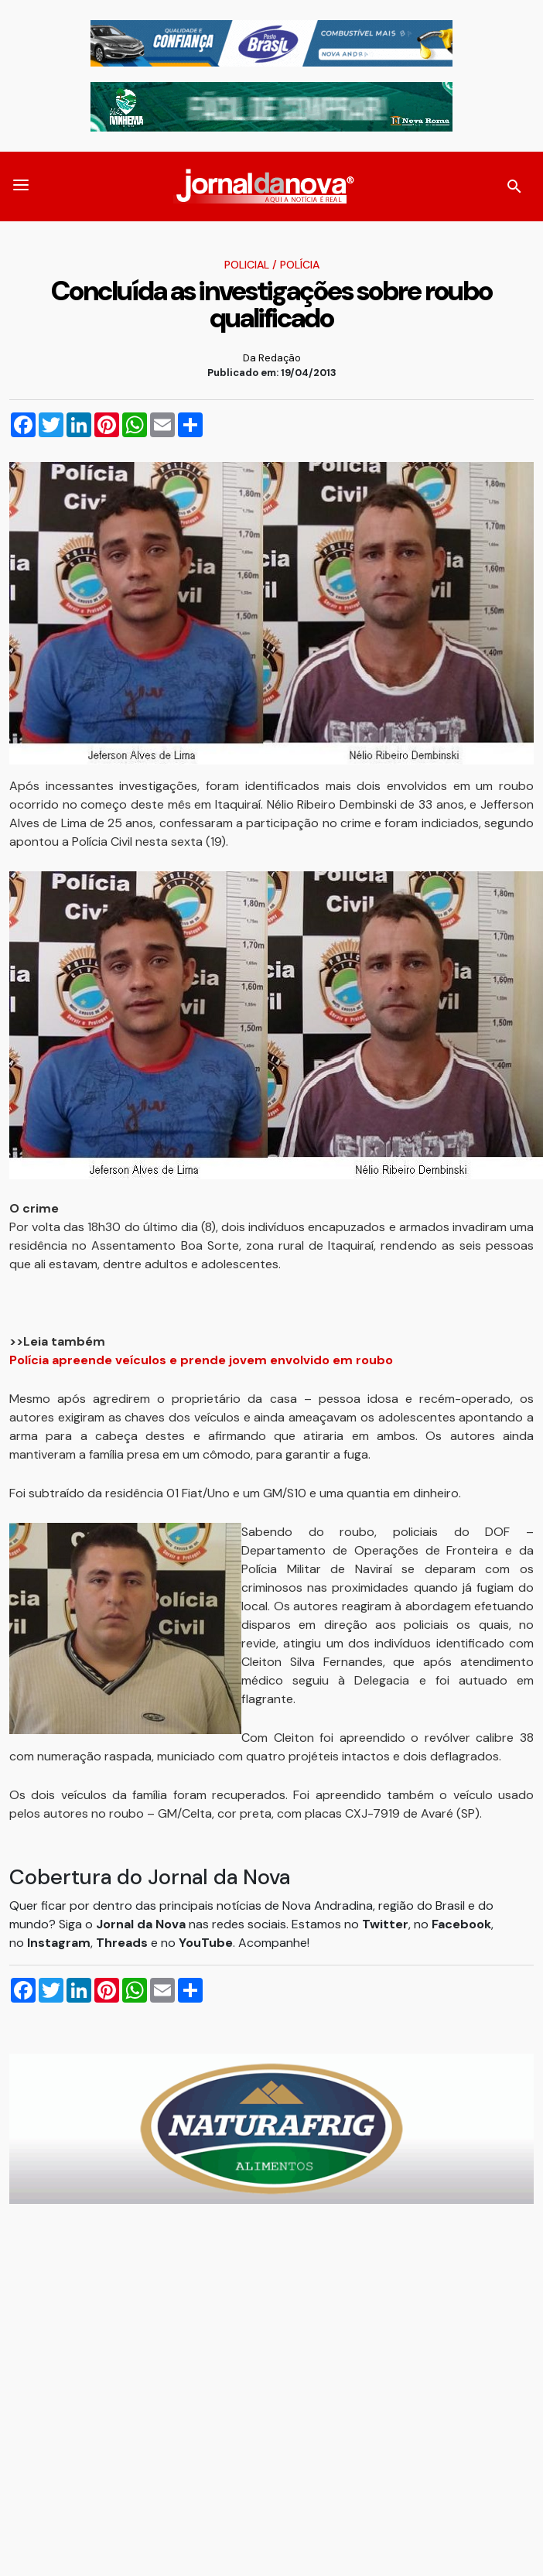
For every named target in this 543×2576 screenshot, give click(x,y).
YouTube (206, 1943)
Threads (123, 1943)
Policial (246, 265)
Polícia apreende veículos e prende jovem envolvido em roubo (201, 1360)
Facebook (461, 1924)
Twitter (385, 1924)
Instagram (58, 1943)
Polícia (299, 265)
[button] (20, 186)
